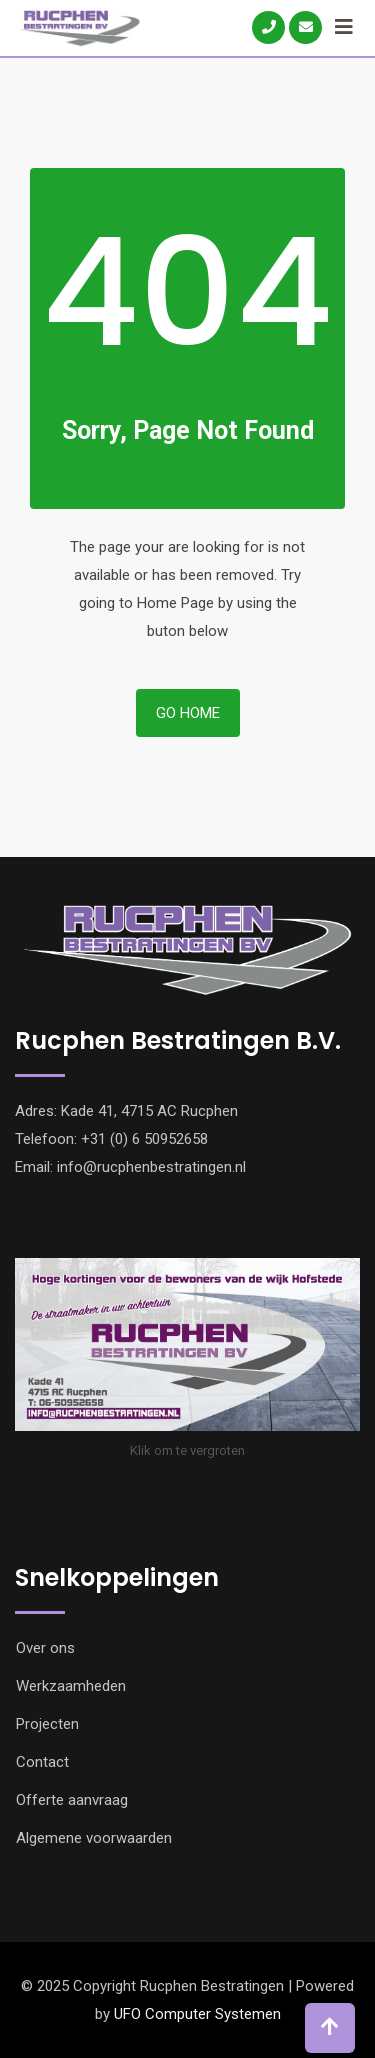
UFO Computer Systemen (197, 2014)
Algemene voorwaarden (94, 1838)
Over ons (45, 1648)
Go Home (188, 713)
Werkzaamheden (71, 1686)
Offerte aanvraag (72, 1800)
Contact (42, 1762)
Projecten (47, 1724)
